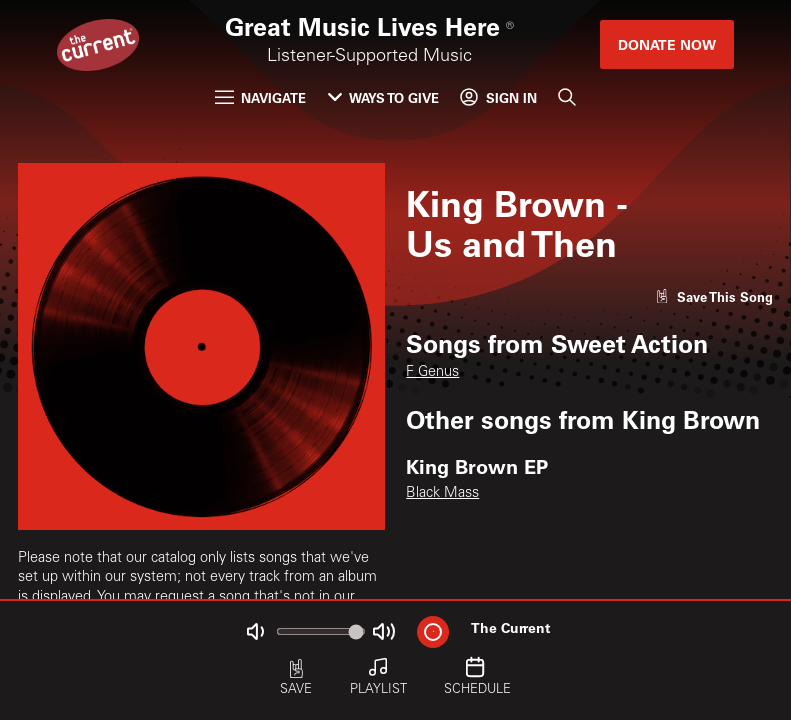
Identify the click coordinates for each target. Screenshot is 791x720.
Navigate (260, 97)
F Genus (432, 373)
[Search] (567, 97)
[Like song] (714, 296)
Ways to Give (383, 97)
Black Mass (442, 494)
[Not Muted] (254, 631)
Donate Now (667, 44)
